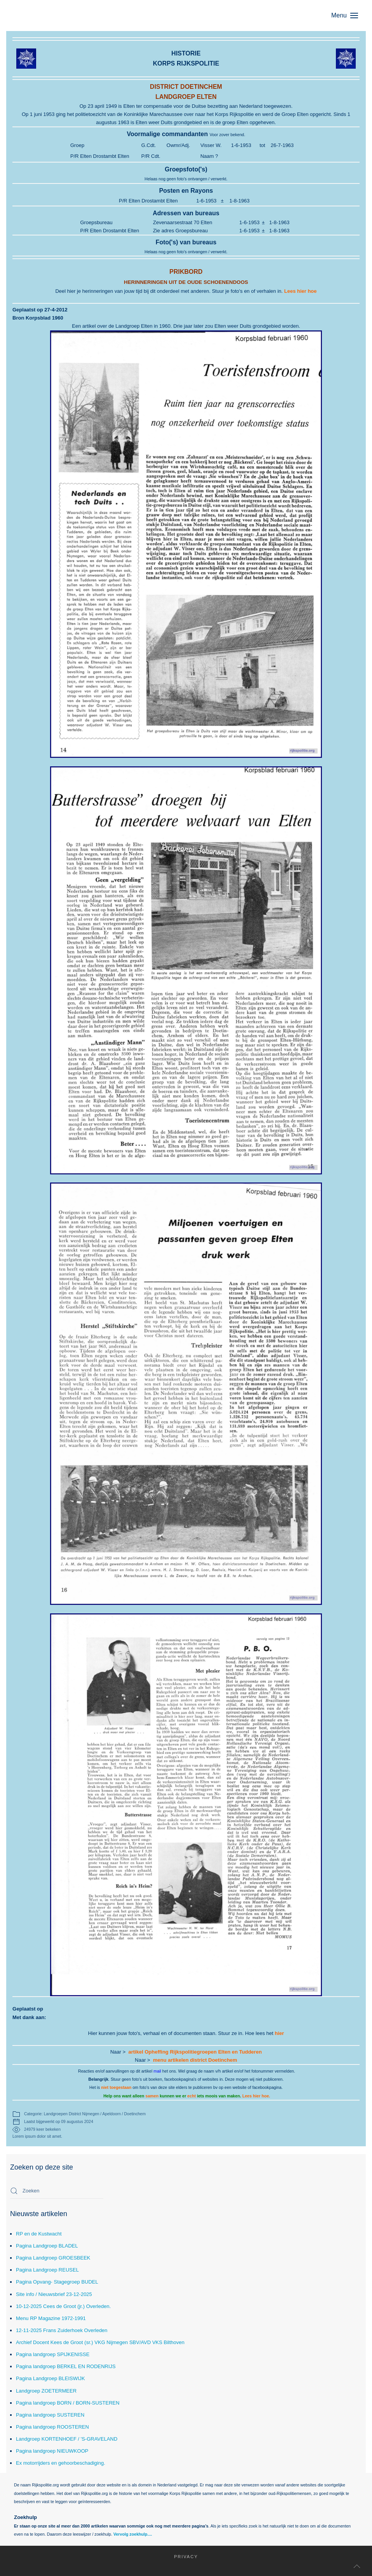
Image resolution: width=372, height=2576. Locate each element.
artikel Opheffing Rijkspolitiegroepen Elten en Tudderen (195, 2052)
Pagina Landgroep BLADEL (47, 2246)
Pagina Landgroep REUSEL (47, 2270)
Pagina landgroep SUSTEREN (50, 2415)
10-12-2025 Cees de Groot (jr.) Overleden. (63, 2306)
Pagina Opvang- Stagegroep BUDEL (57, 2282)
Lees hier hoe (300, 291)
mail (157, 2071)
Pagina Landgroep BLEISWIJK (50, 2378)
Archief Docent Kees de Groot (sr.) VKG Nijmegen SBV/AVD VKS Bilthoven (100, 2342)
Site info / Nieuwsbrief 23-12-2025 (54, 2294)
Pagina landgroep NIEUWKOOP (52, 2451)
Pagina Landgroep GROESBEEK (53, 2258)
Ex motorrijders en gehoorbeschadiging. (60, 2463)
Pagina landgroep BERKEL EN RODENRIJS (66, 2366)
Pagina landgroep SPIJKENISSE (52, 2354)
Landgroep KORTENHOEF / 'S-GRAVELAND (66, 2439)
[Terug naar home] (49, 15)
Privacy (167, 2556)
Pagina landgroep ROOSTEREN (52, 2427)
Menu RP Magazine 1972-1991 (51, 2318)
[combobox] (56, 2191)
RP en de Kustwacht (39, 2234)
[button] (348, 15)
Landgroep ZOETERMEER (46, 2391)
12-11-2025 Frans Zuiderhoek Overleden (62, 2330)
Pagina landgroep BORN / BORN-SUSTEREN (68, 2403)
